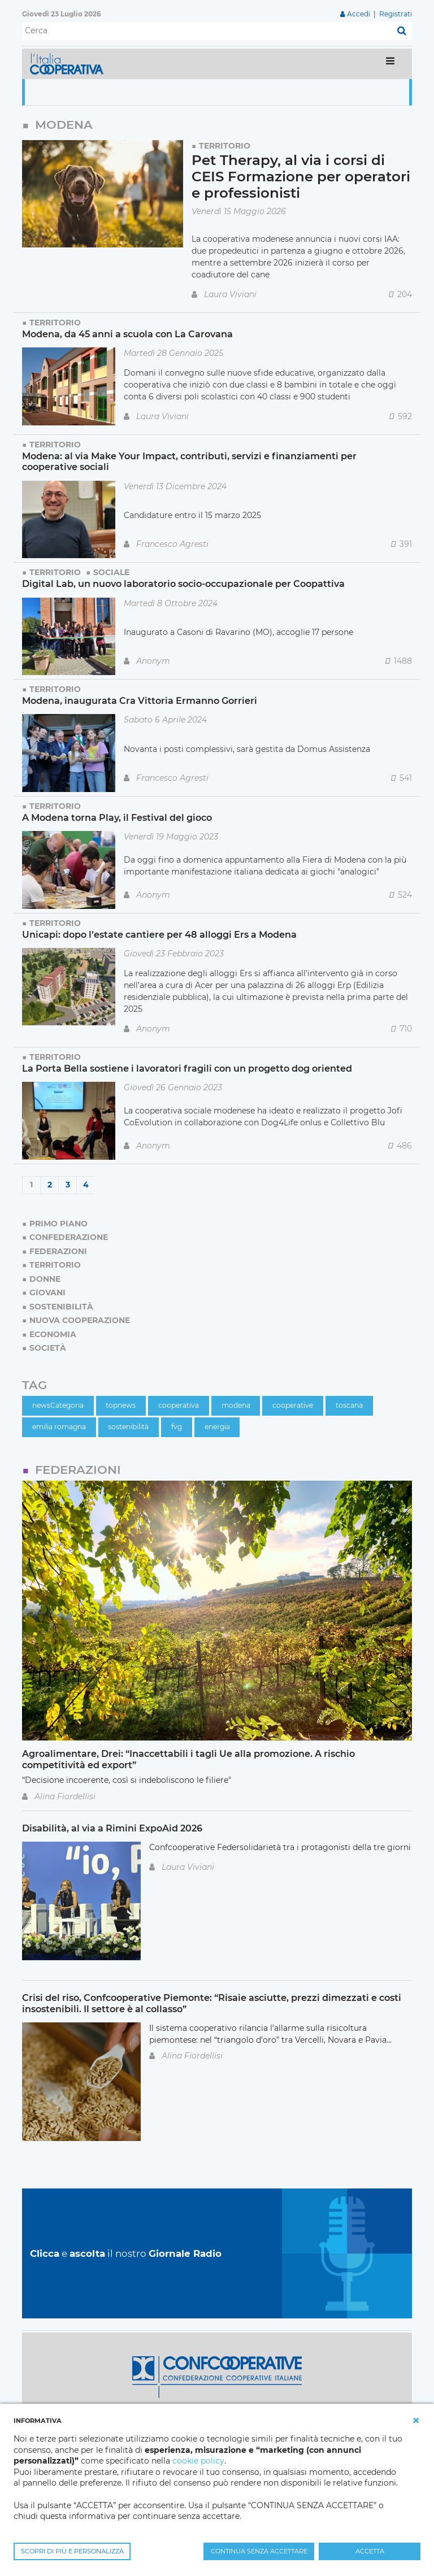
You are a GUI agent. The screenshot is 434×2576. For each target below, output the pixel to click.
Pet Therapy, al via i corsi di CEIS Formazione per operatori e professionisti (301, 176)
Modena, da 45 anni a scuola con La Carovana (127, 334)
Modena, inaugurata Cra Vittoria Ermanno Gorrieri (139, 700)
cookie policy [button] (198, 2461)
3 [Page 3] (68, 1185)
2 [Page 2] (49, 1185)
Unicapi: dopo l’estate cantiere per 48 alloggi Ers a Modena (159, 934)
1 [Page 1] (31, 1185)
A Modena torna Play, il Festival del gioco (117, 817)
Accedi (358, 14)
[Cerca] (207, 31)
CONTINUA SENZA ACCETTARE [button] (259, 2551)
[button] (415, 2420)
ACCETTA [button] (369, 2551)
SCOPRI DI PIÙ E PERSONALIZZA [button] (72, 2551)
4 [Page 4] (86, 1185)
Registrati (395, 14)
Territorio (224, 146)
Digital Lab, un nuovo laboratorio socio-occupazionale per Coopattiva (183, 583)
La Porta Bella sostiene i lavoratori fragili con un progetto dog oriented (187, 1068)
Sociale (111, 572)
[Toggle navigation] (390, 63)
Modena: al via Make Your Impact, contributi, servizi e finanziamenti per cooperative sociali (189, 461)
